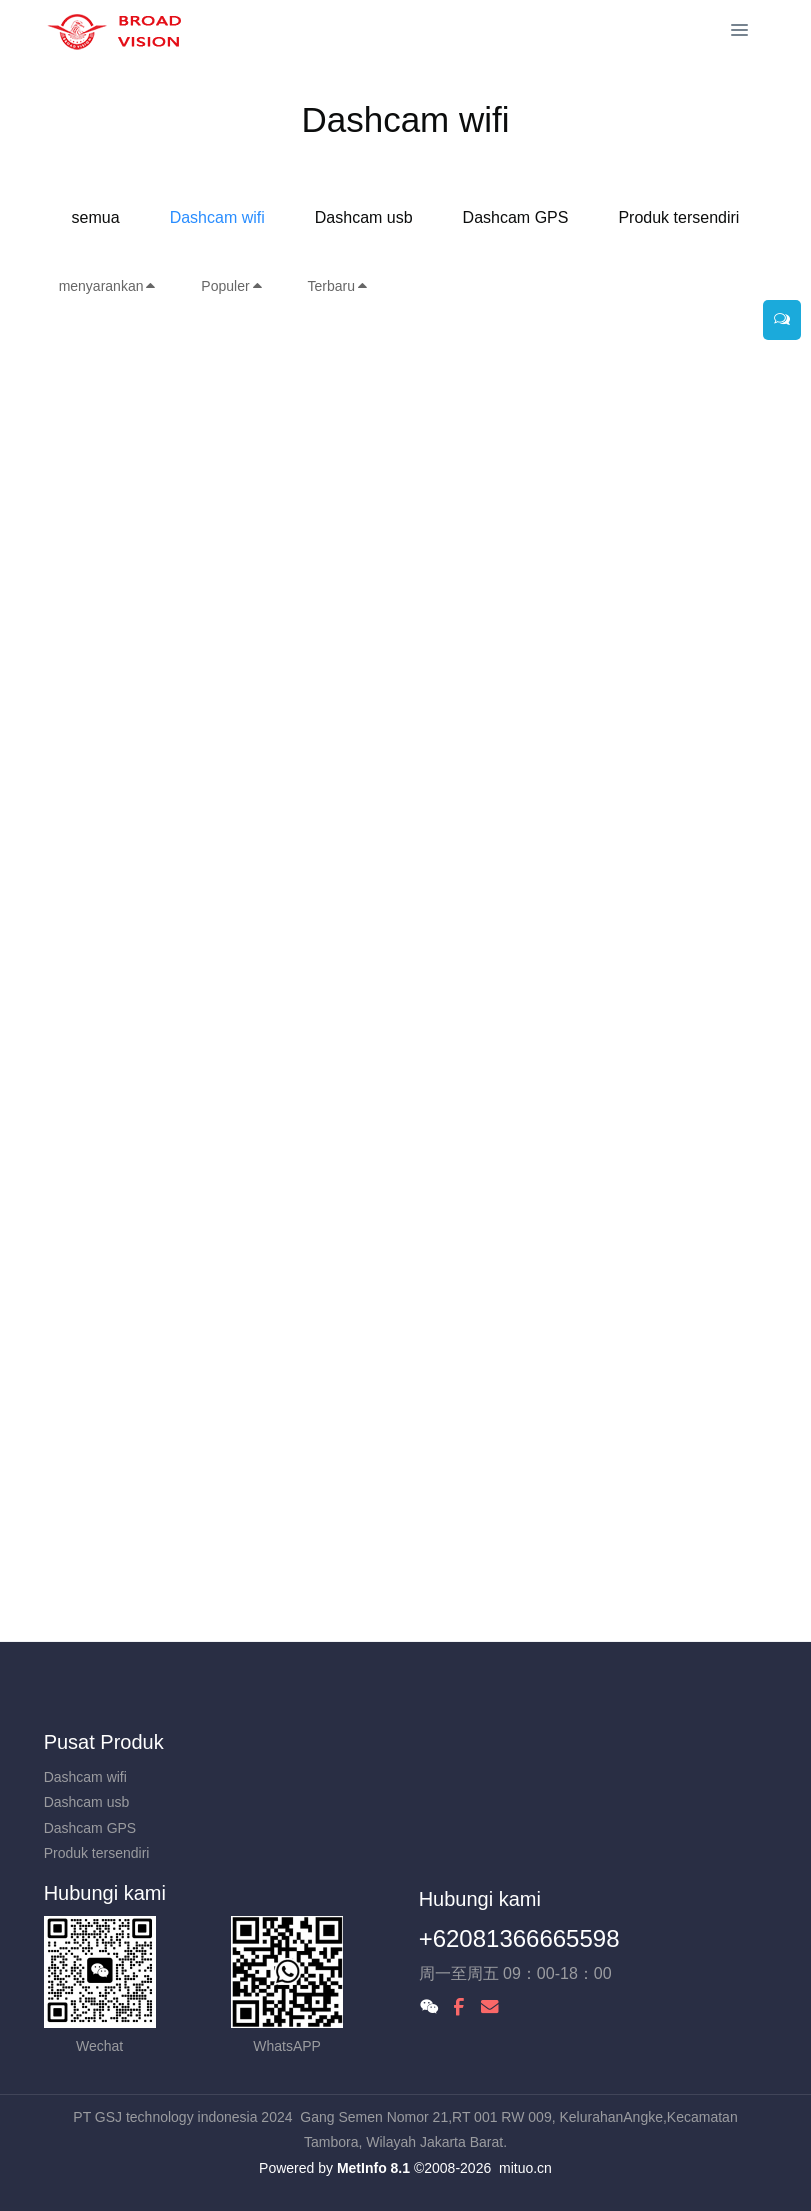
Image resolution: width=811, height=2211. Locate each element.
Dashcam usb (364, 217)
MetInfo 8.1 (373, 2168)
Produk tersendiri (678, 217)
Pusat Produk (104, 1742)
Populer (232, 286)
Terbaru (338, 286)
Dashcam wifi (217, 217)
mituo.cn (525, 2168)
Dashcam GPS (516, 217)
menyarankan (108, 286)
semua (96, 217)
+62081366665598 (519, 1938)
